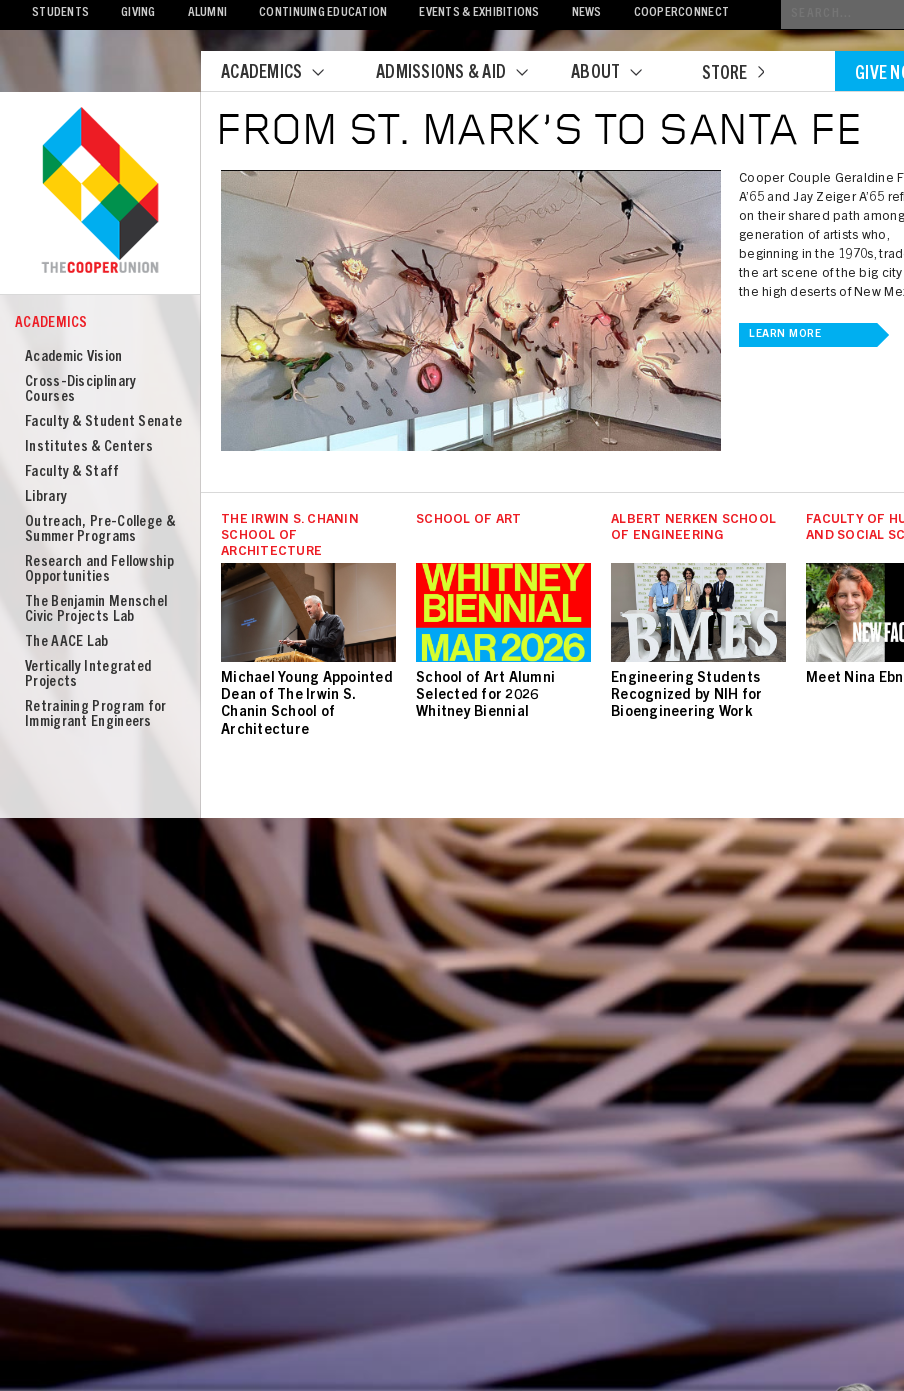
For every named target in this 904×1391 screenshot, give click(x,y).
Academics (285, 74)
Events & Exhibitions (479, 13)
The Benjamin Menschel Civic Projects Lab (96, 610)
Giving (138, 13)
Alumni (208, 13)
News (587, 13)
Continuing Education (323, 13)
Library (46, 497)
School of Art (468, 520)
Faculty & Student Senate (103, 422)
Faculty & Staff (72, 472)
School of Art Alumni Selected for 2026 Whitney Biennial (485, 696)
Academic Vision (74, 357)
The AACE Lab (67, 642)
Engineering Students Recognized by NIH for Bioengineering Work (686, 696)
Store (733, 75)
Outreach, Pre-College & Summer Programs (100, 530)
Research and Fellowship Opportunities (99, 570)
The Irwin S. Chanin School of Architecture (290, 536)
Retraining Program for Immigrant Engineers (96, 715)
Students (60, 13)
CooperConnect (681, 13)
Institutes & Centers (89, 447)
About (619, 74)
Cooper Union (100, 192)
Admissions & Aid (464, 74)
